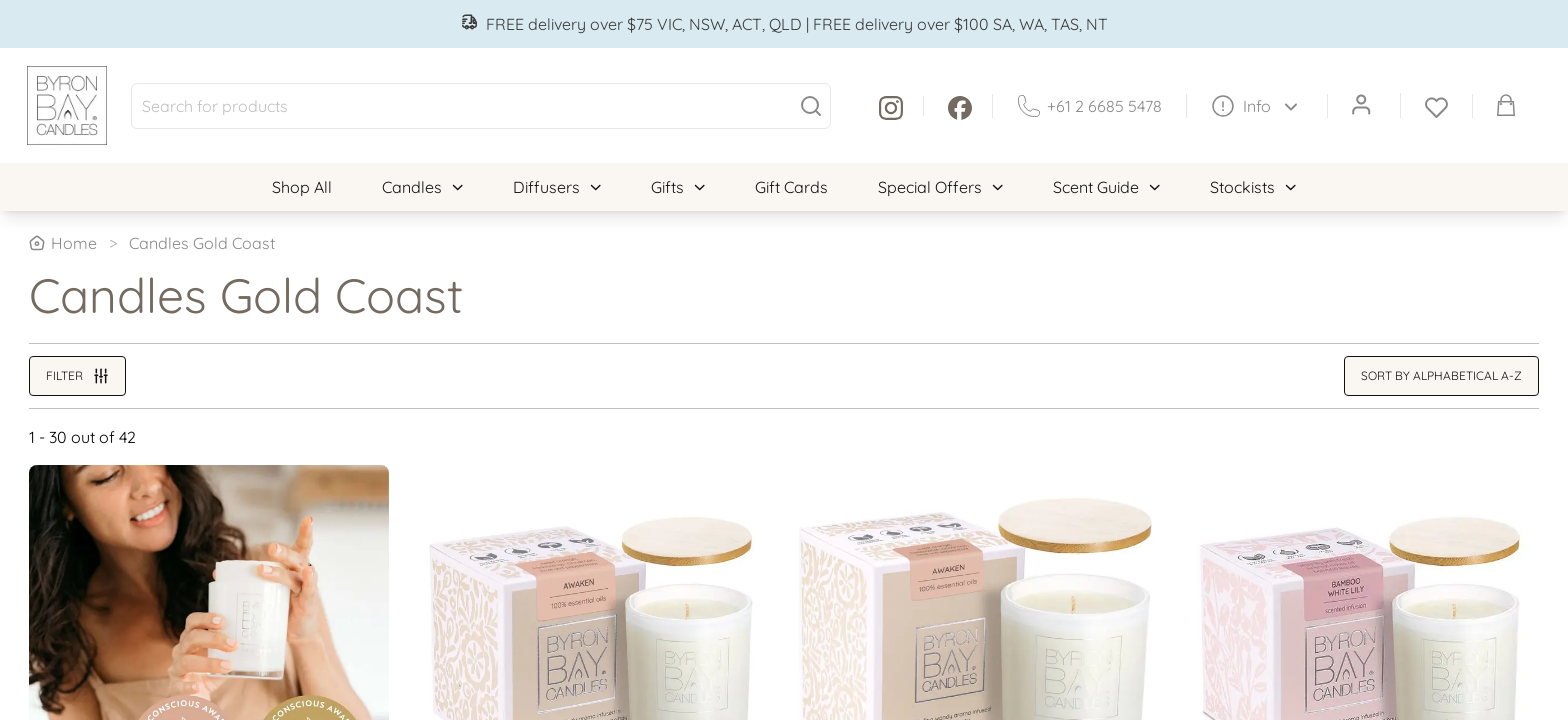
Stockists (1253, 187)
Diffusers (557, 187)
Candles (422, 187)
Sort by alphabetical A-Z (1441, 375)
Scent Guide (1106, 187)
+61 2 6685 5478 (1089, 106)
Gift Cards (791, 187)
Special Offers (940, 187)
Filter (77, 376)
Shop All (302, 187)
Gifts (678, 187)
